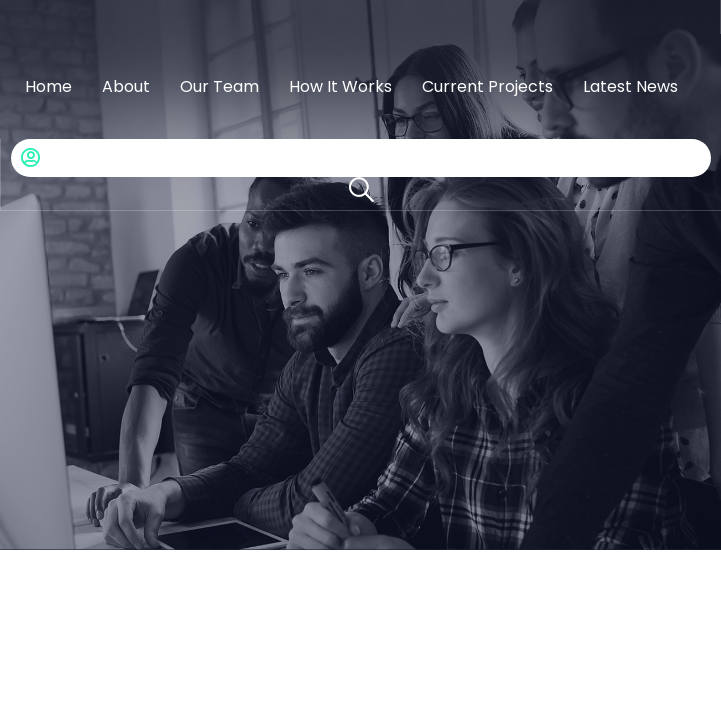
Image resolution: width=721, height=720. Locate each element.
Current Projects (487, 86)
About (126, 86)
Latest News (630, 86)
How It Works (340, 86)
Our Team (219, 86)
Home (48, 86)
